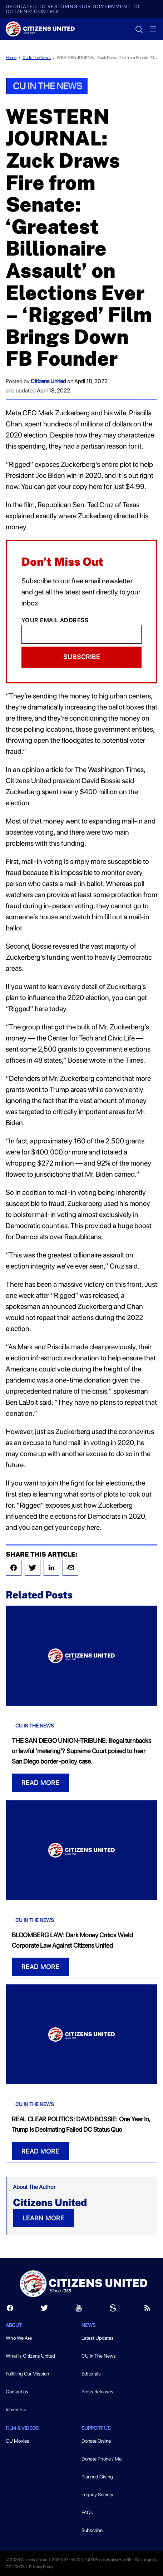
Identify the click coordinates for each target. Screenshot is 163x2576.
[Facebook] (10, 2309)
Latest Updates (98, 2338)
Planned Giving (97, 2476)
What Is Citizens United (30, 2356)
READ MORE (40, 1782)
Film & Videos (22, 2428)
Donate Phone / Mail (103, 2459)
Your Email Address (55, 620)
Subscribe (81, 657)
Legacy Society (97, 2494)
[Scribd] (113, 2309)
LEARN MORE (43, 2218)
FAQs (87, 2512)
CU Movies (17, 2441)
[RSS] (147, 2309)
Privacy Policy (41, 2566)
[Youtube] (78, 2309)
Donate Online (96, 2441)
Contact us (17, 2391)
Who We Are (19, 2338)
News (88, 2325)
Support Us (96, 2428)
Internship (16, 2409)
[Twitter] (44, 2309)
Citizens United (48, 381)
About (14, 2325)
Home (11, 57)
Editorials (91, 2374)
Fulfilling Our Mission (27, 2374)
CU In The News (37, 57)
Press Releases (97, 2391)
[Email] (81, 634)
